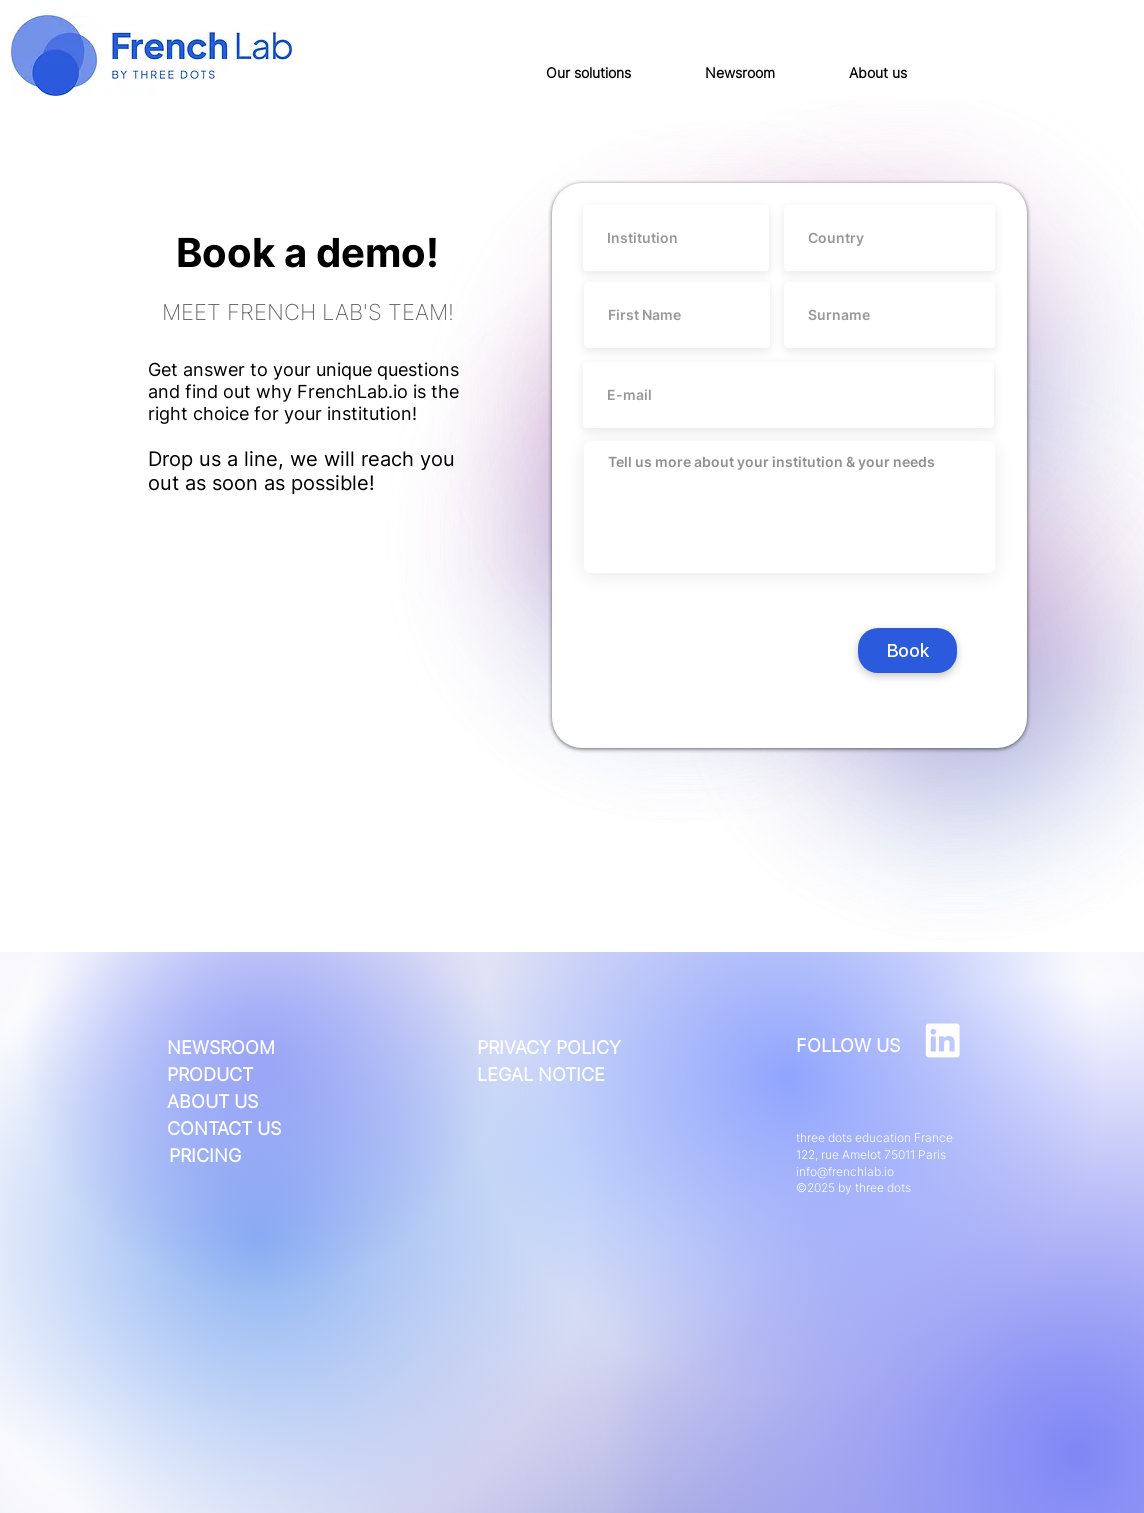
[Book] (907, 650)
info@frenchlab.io (845, 1171)
